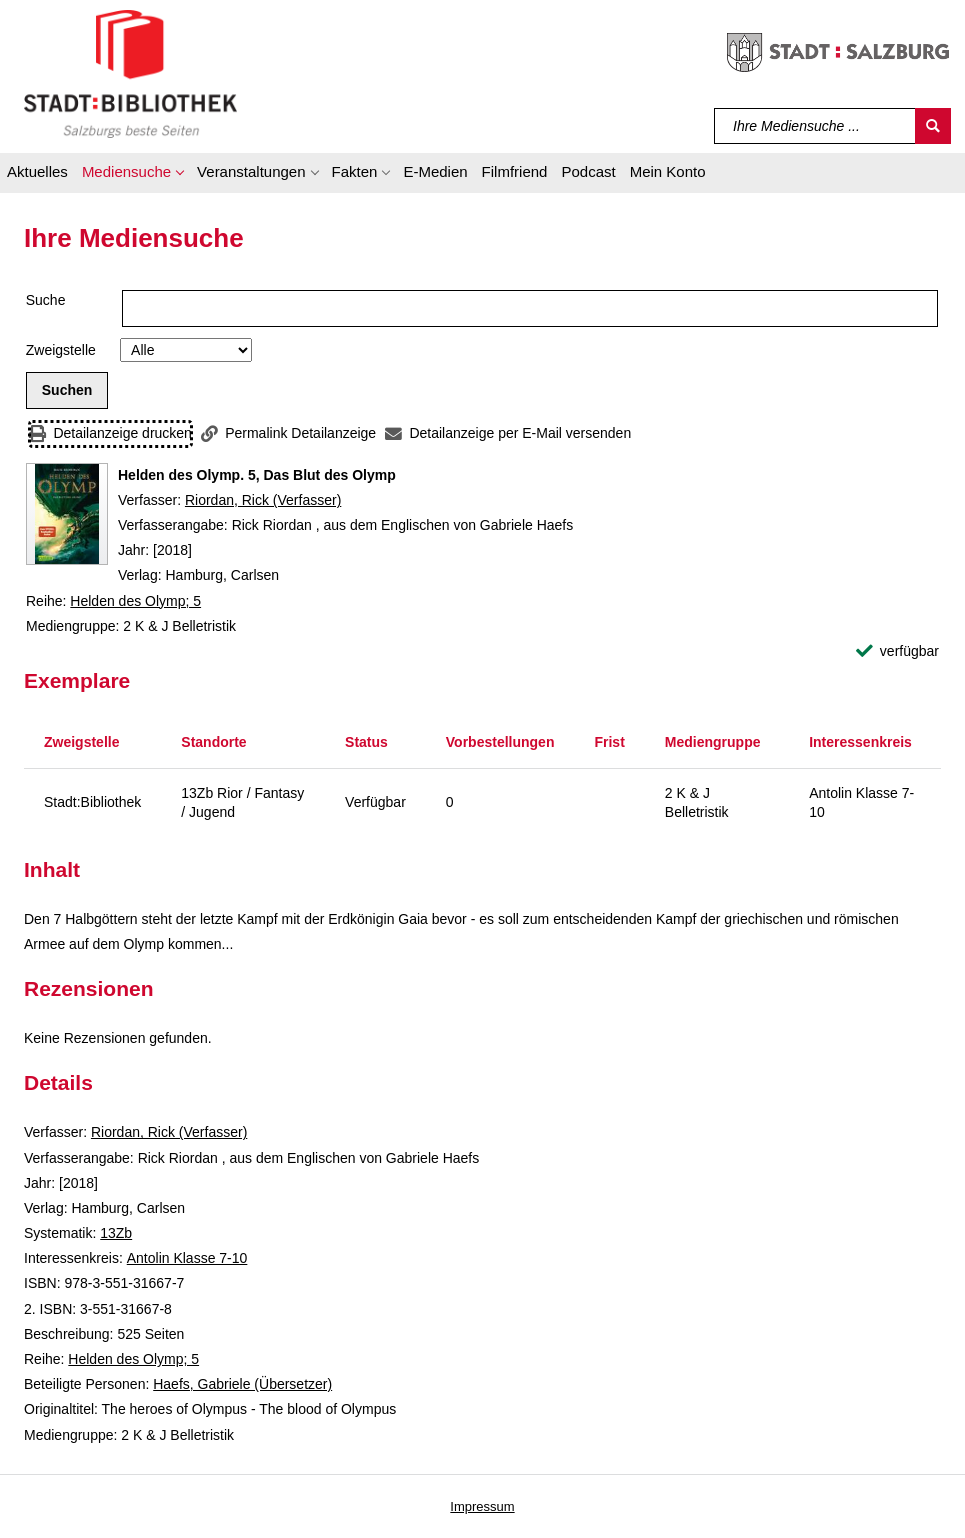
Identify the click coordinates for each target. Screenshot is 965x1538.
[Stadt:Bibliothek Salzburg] (130, 73)
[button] (132, 175)
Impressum (482, 1506)
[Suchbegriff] (815, 126)
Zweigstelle (61, 350)
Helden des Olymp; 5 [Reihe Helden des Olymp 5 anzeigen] (135, 601)
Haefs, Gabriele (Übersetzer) (242, 1384)
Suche (46, 300)
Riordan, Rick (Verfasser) (263, 500)
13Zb (116, 1233)
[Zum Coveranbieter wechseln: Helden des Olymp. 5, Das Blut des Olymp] (67, 514)
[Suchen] (933, 126)
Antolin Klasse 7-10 (187, 1258)
